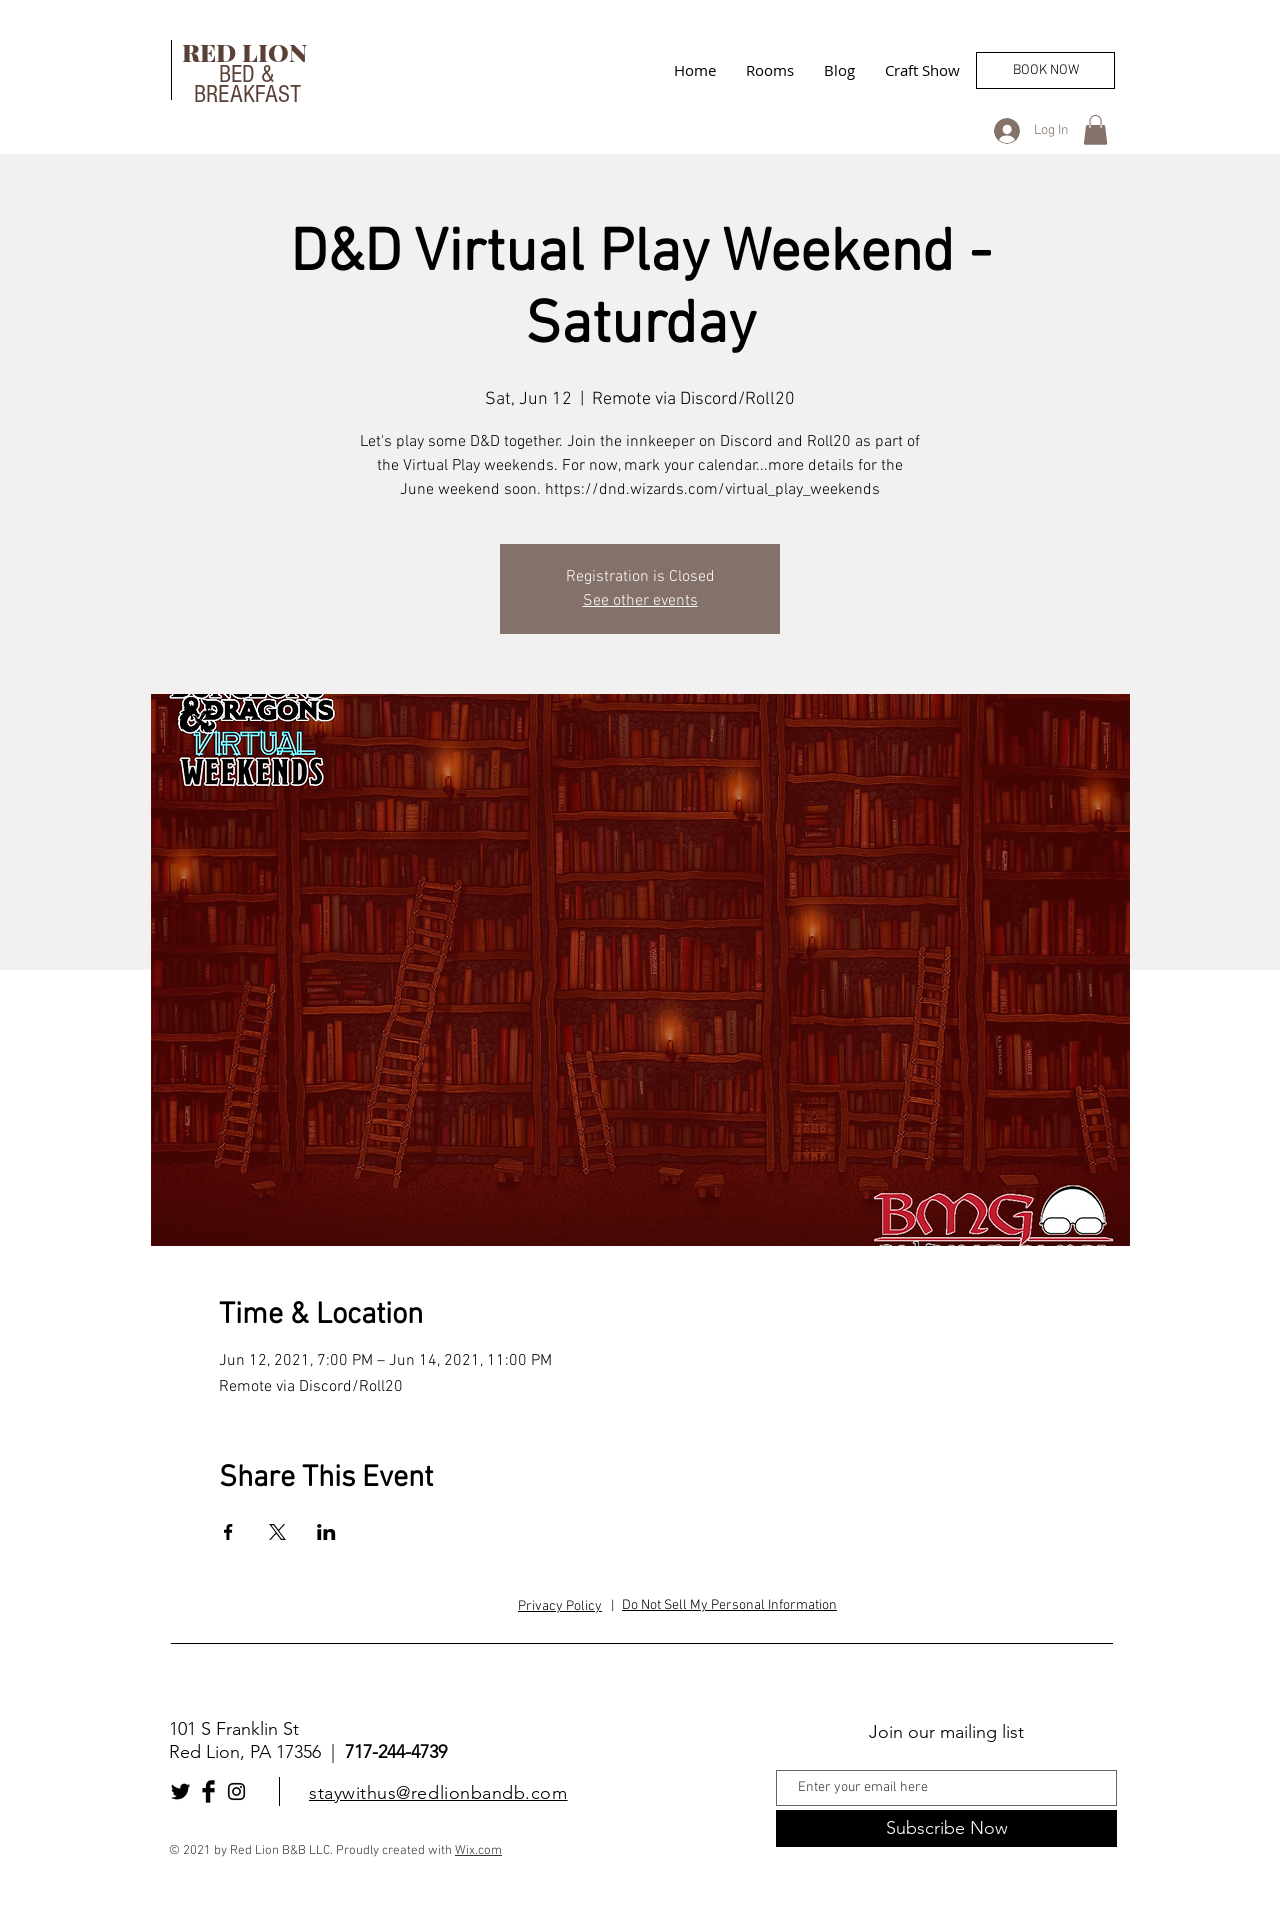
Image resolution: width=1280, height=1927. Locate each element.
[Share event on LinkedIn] (326, 1532)
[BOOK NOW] (1045, 70)
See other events (640, 601)
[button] (1095, 130)
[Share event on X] (277, 1532)
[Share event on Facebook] (228, 1532)
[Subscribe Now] (946, 1828)
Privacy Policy (560, 1606)
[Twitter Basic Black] (180, 1791)
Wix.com (478, 1851)
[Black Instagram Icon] (236, 1791)
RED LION (247, 51)
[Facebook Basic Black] (208, 1791)
